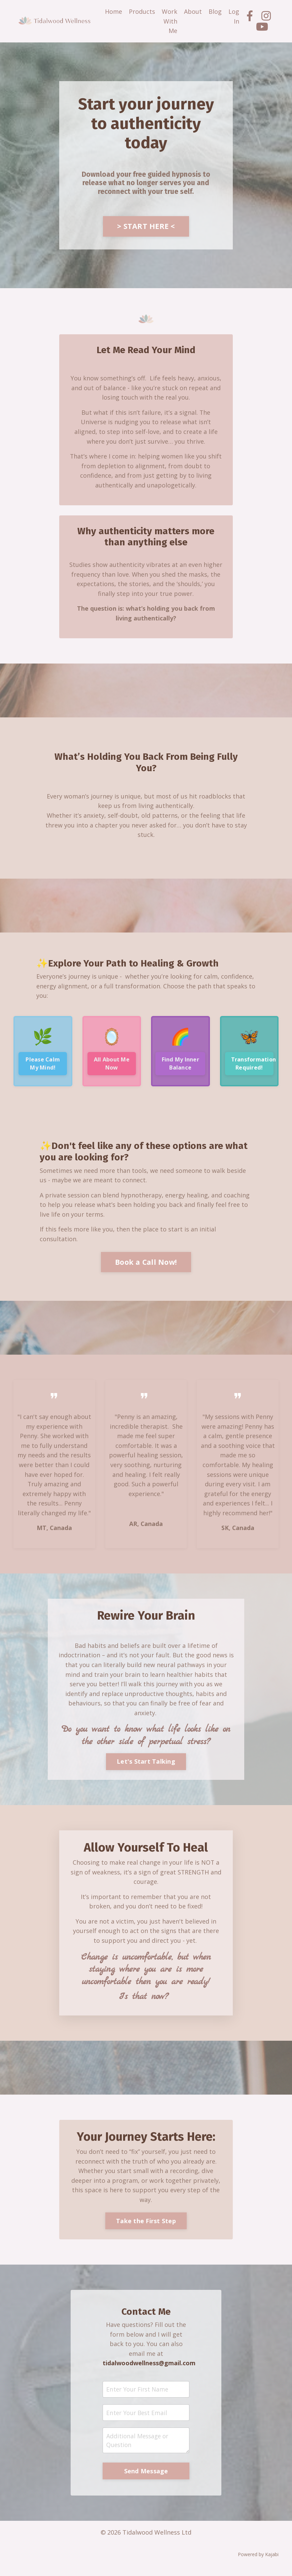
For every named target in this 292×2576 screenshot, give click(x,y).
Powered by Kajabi (258, 2565)
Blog (215, 11)
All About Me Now (112, 1067)
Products (142, 11)
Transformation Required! (252, 1067)
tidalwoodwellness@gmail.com (150, 2372)
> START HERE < (146, 226)
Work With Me (169, 21)
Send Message (146, 2481)
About (193, 11)
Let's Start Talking (146, 1768)
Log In (233, 16)
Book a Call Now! (146, 1266)
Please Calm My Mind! (43, 1067)
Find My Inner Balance (180, 1067)
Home (113, 11)
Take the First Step (146, 2229)
